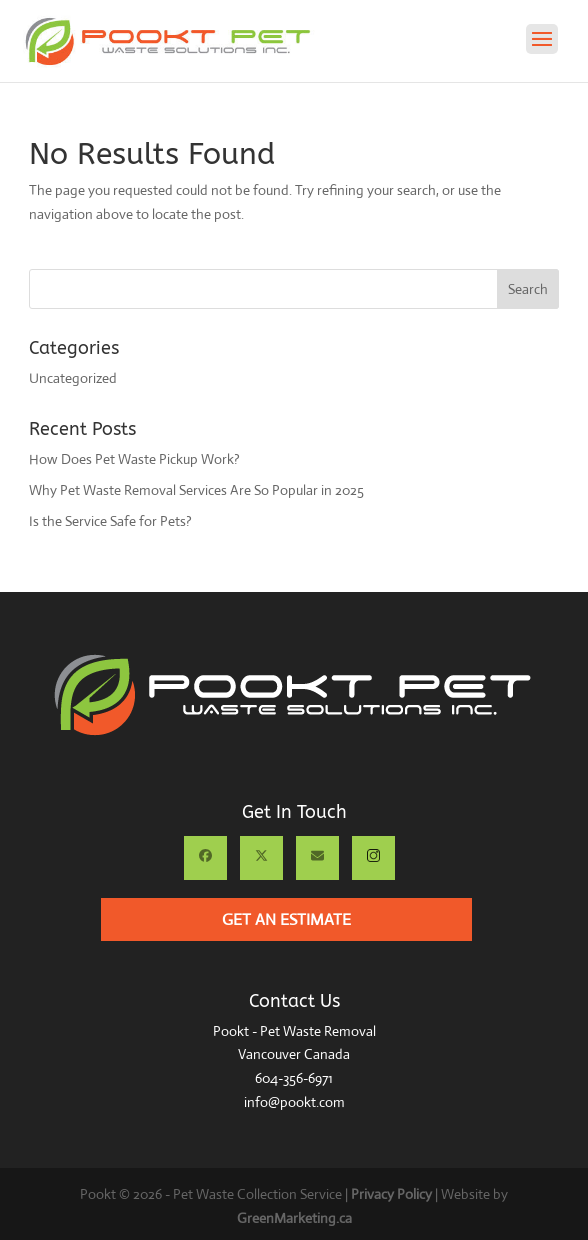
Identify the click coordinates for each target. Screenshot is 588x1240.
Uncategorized (73, 378)
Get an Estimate (286, 919)
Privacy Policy (391, 1194)
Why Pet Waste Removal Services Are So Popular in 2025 (196, 490)
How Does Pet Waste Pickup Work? (134, 459)
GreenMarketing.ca (294, 1218)
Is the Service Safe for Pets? (110, 521)
